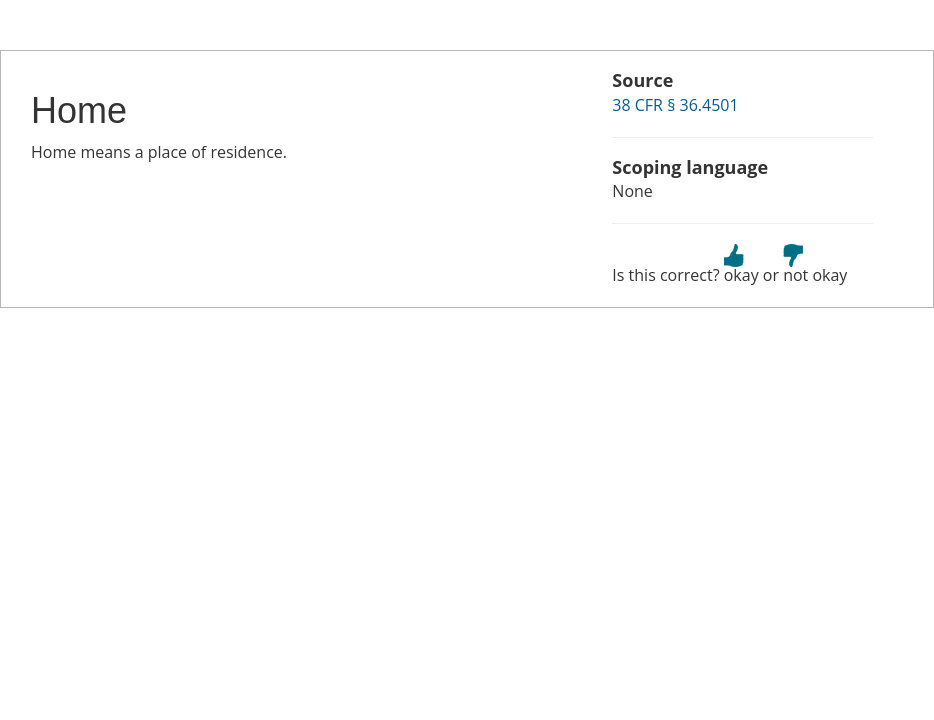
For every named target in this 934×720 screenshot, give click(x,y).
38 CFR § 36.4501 (675, 105)
